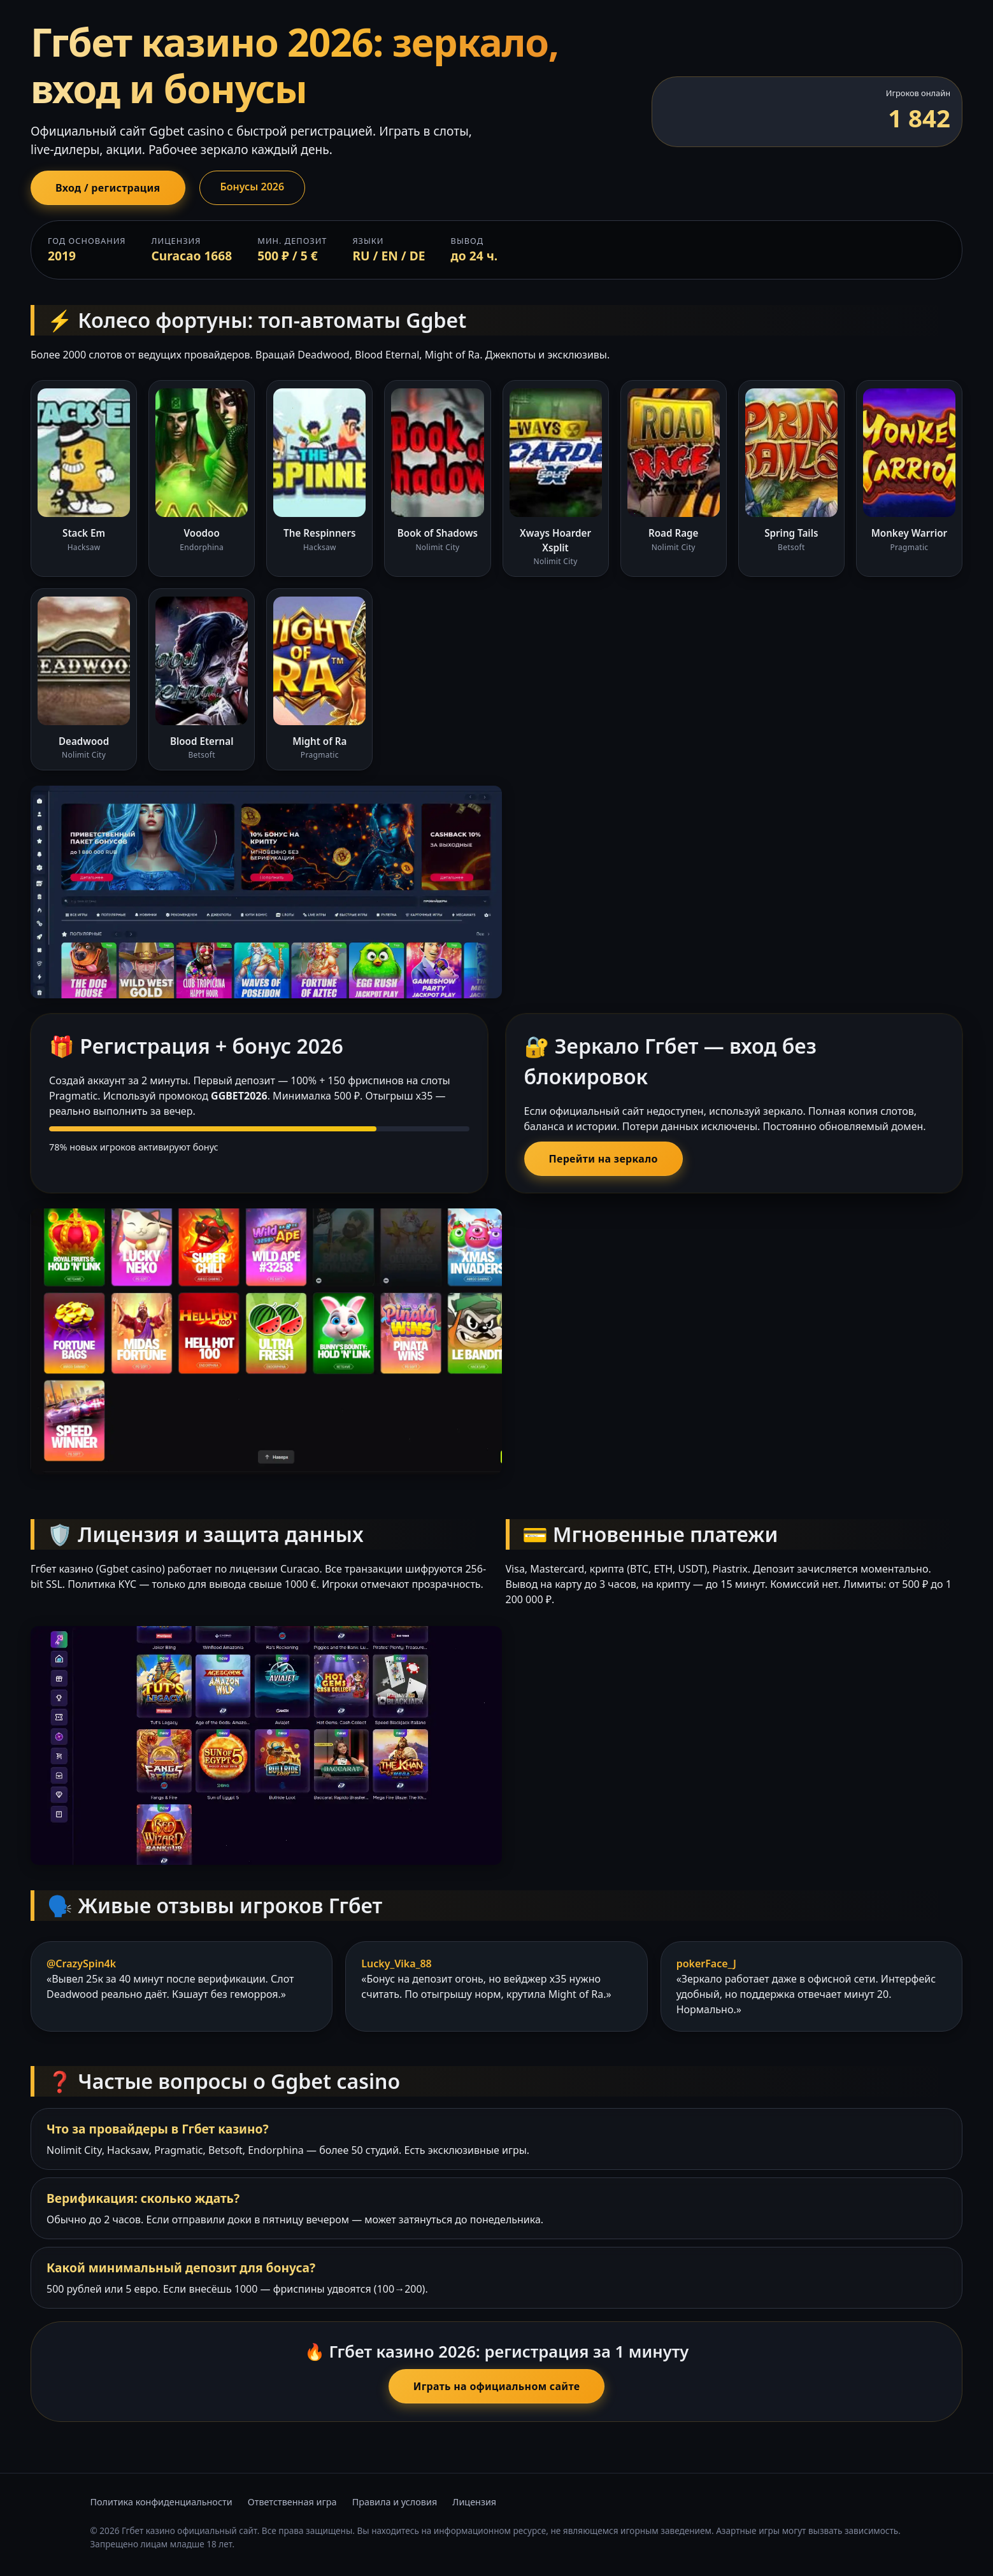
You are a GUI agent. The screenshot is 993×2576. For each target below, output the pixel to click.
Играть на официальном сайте (496, 2386)
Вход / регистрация (108, 188)
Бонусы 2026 (252, 187)
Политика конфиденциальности (161, 2502)
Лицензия (474, 2502)
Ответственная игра (292, 2502)
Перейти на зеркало (603, 1159)
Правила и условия (395, 2502)
